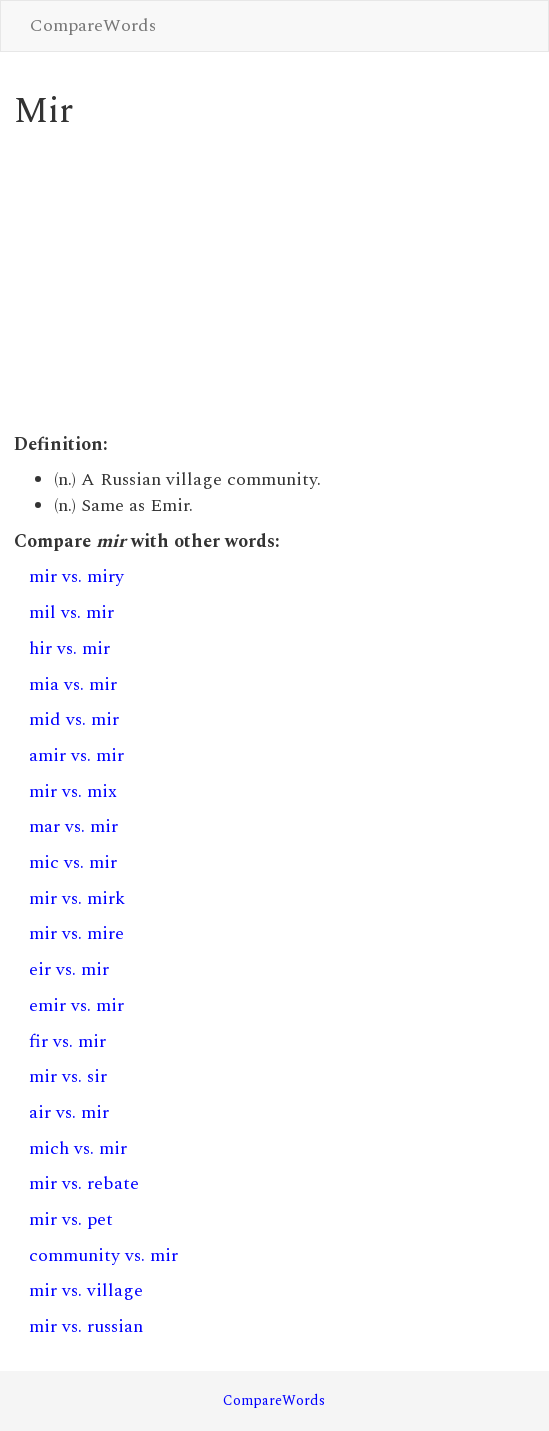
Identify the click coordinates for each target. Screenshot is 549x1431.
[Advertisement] (274, 282)
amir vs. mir (76, 755)
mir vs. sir (68, 1076)
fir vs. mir (67, 1041)
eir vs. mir (69, 969)
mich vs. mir (78, 1148)
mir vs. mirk (77, 898)
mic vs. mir (73, 862)
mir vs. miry (76, 576)
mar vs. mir (73, 826)
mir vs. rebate (84, 1183)
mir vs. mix (73, 791)
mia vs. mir (73, 684)
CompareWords (93, 25)
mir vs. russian (86, 1326)
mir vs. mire (76, 933)
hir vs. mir (69, 648)
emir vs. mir (76, 1005)
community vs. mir (103, 1255)
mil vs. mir (71, 612)
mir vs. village (86, 1290)
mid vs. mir (74, 719)
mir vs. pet (71, 1219)
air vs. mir (69, 1112)
